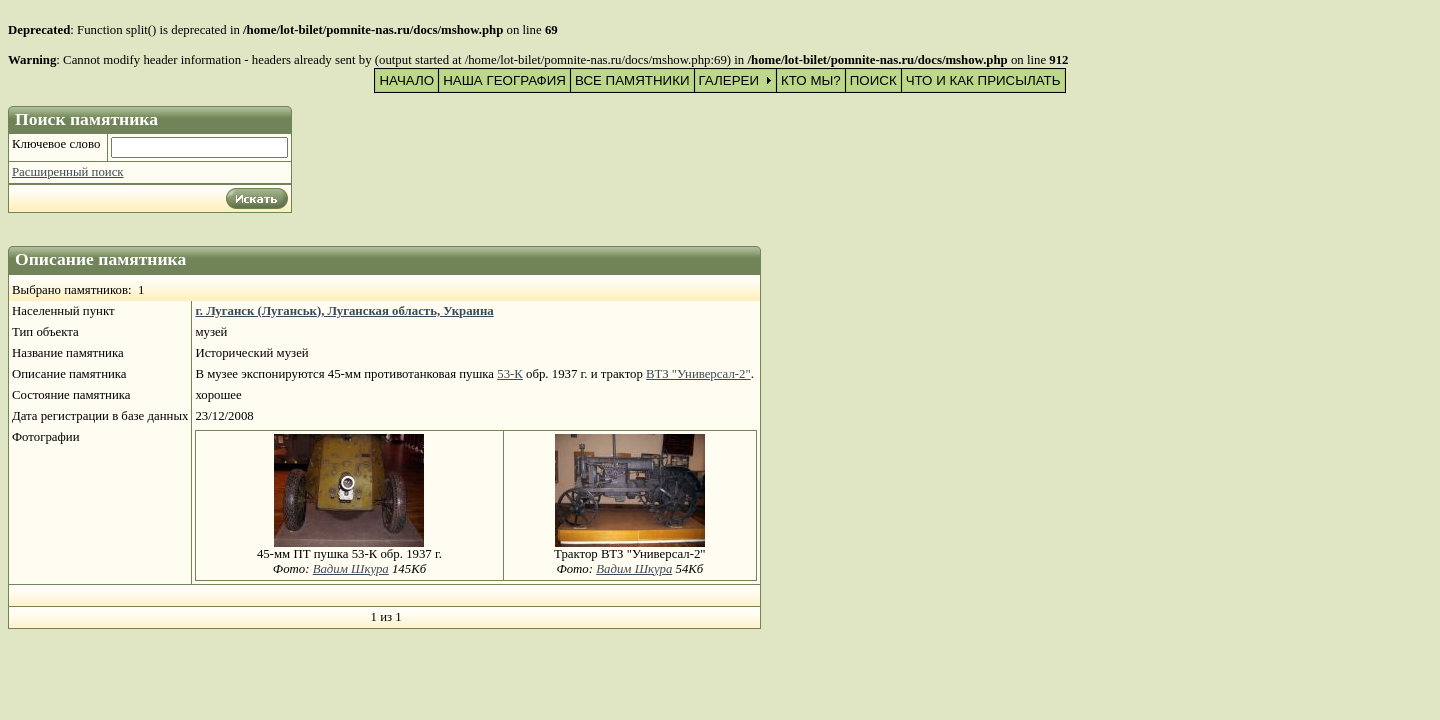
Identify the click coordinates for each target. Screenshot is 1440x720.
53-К (510, 374)
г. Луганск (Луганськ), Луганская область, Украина (344, 311)
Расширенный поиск (68, 172)
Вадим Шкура (351, 569)
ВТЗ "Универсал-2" (698, 374)
